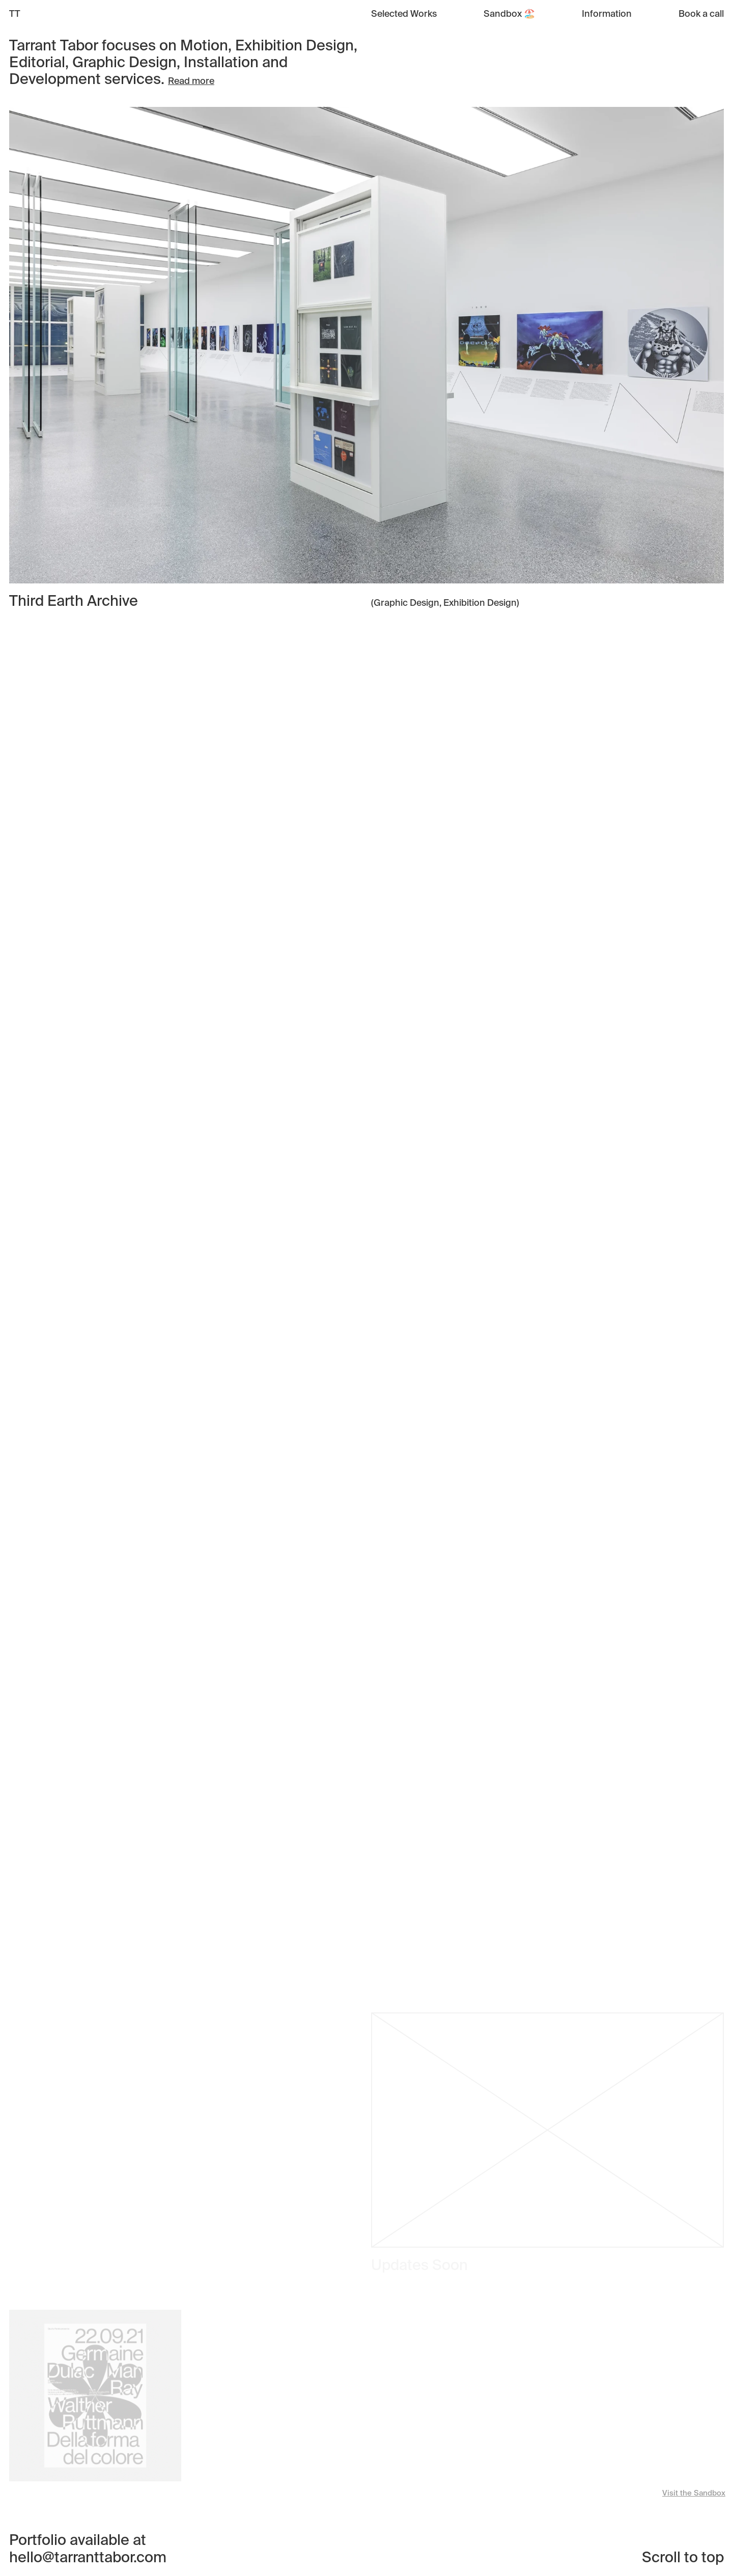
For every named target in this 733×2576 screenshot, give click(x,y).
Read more (191, 81)
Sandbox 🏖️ (509, 14)
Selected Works (404, 14)
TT (14, 14)
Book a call (701, 14)
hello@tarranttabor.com (87, 2558)
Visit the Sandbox (693, 2493)
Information (607, 14)
